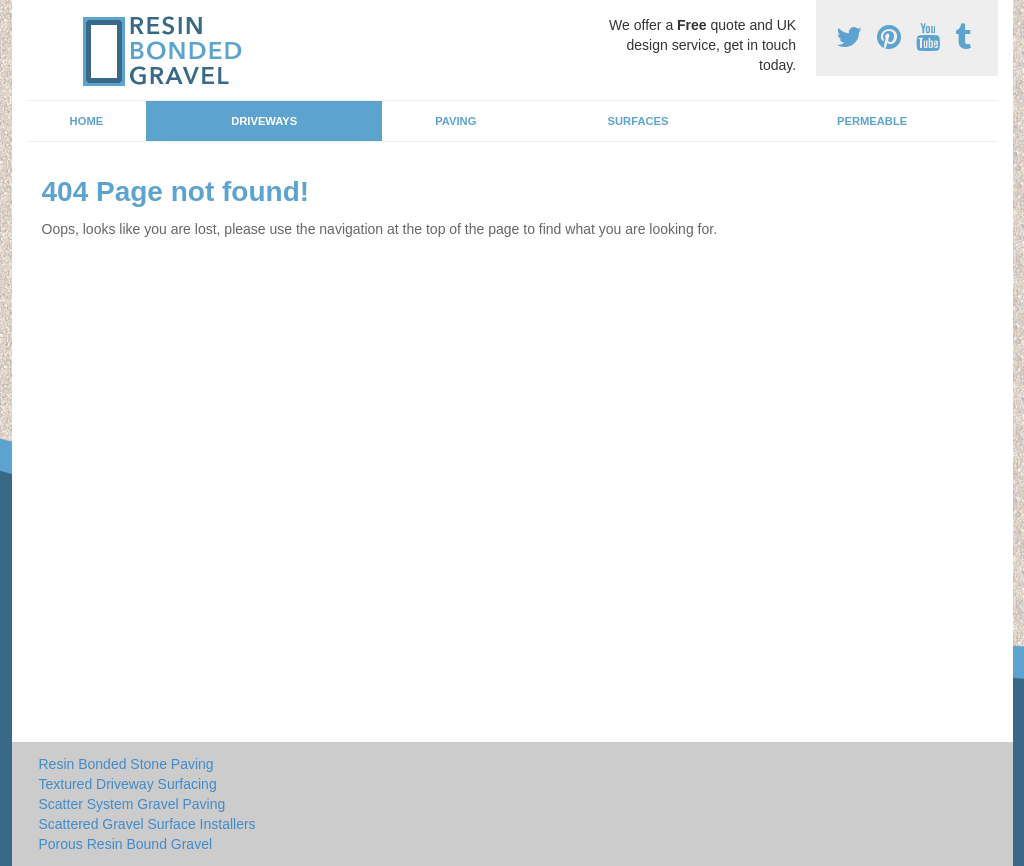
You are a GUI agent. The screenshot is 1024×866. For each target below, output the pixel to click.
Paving (455, 121)
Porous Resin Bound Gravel (126, 844)
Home (87, 121)
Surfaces (638, 121)
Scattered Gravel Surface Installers (147, 824)
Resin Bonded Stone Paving (126, 764)
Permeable (872, 121)
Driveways (264, 121)
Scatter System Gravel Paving (132, 804)
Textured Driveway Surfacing (128, 784)
